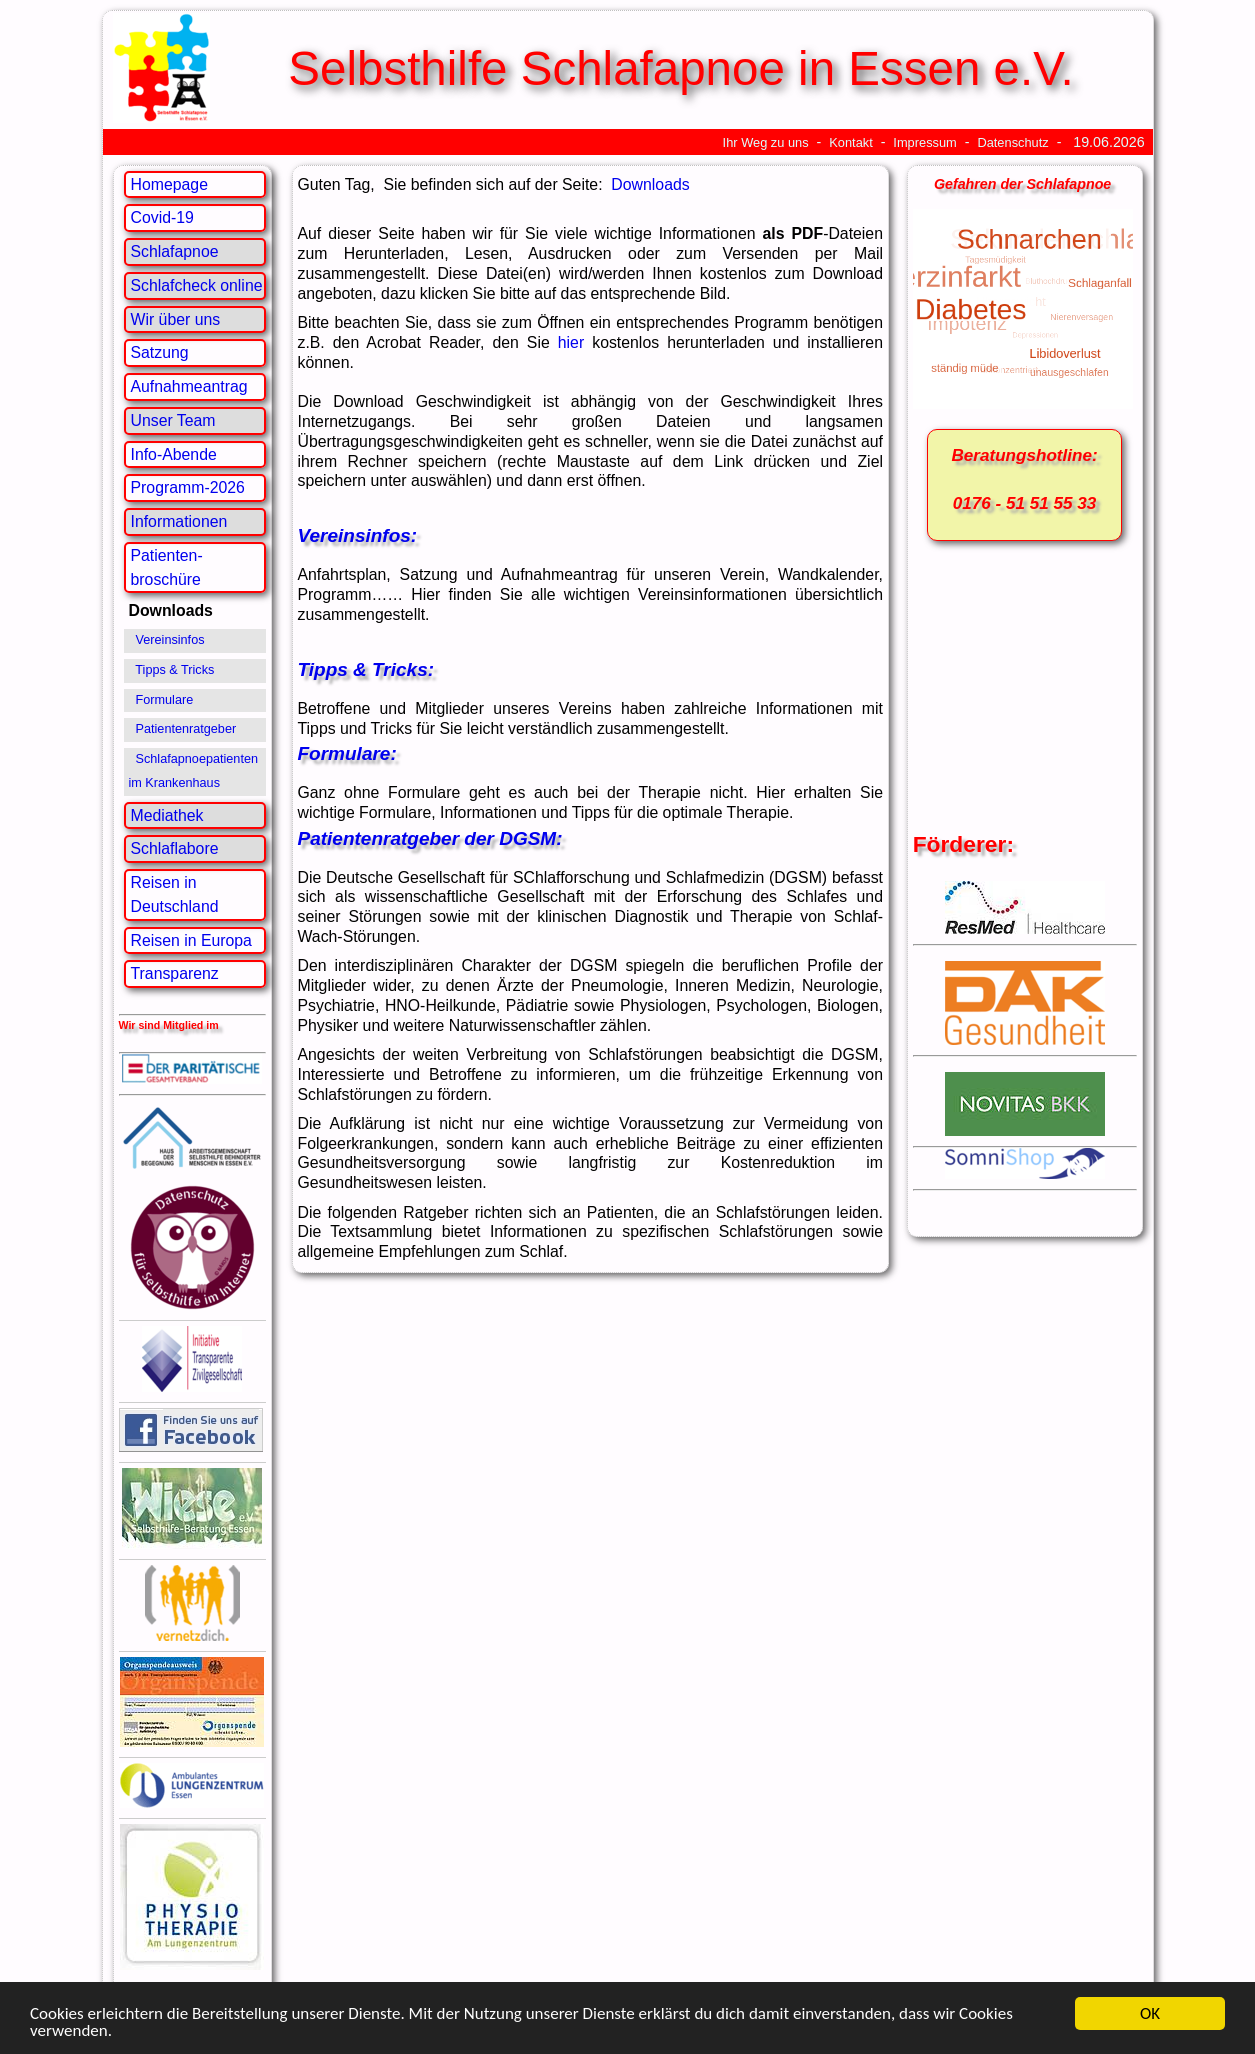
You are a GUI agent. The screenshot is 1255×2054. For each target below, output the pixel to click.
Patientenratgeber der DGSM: (430, 838)
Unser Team (173, 420)
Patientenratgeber (186, 729)
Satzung (160, 352)
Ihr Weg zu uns (766, 142)
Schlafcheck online (197, 285)
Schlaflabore (175, 848)
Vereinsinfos (170, 640)
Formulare (165, 700)
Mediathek (167, 815)
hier (571, 342)
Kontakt (851, 142)
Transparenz (175, 973)
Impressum (924, 142)
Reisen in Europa (191, 940)
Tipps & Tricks (174, 670)
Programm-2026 (188, 487)
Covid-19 (162, 217)
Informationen (179, 521)
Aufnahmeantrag (189, 386)
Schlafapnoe (175, 251)
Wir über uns (176, 319)
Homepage (169, 184)
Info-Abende (174, 454)
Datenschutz (1012, 142)
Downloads (650, 184)
